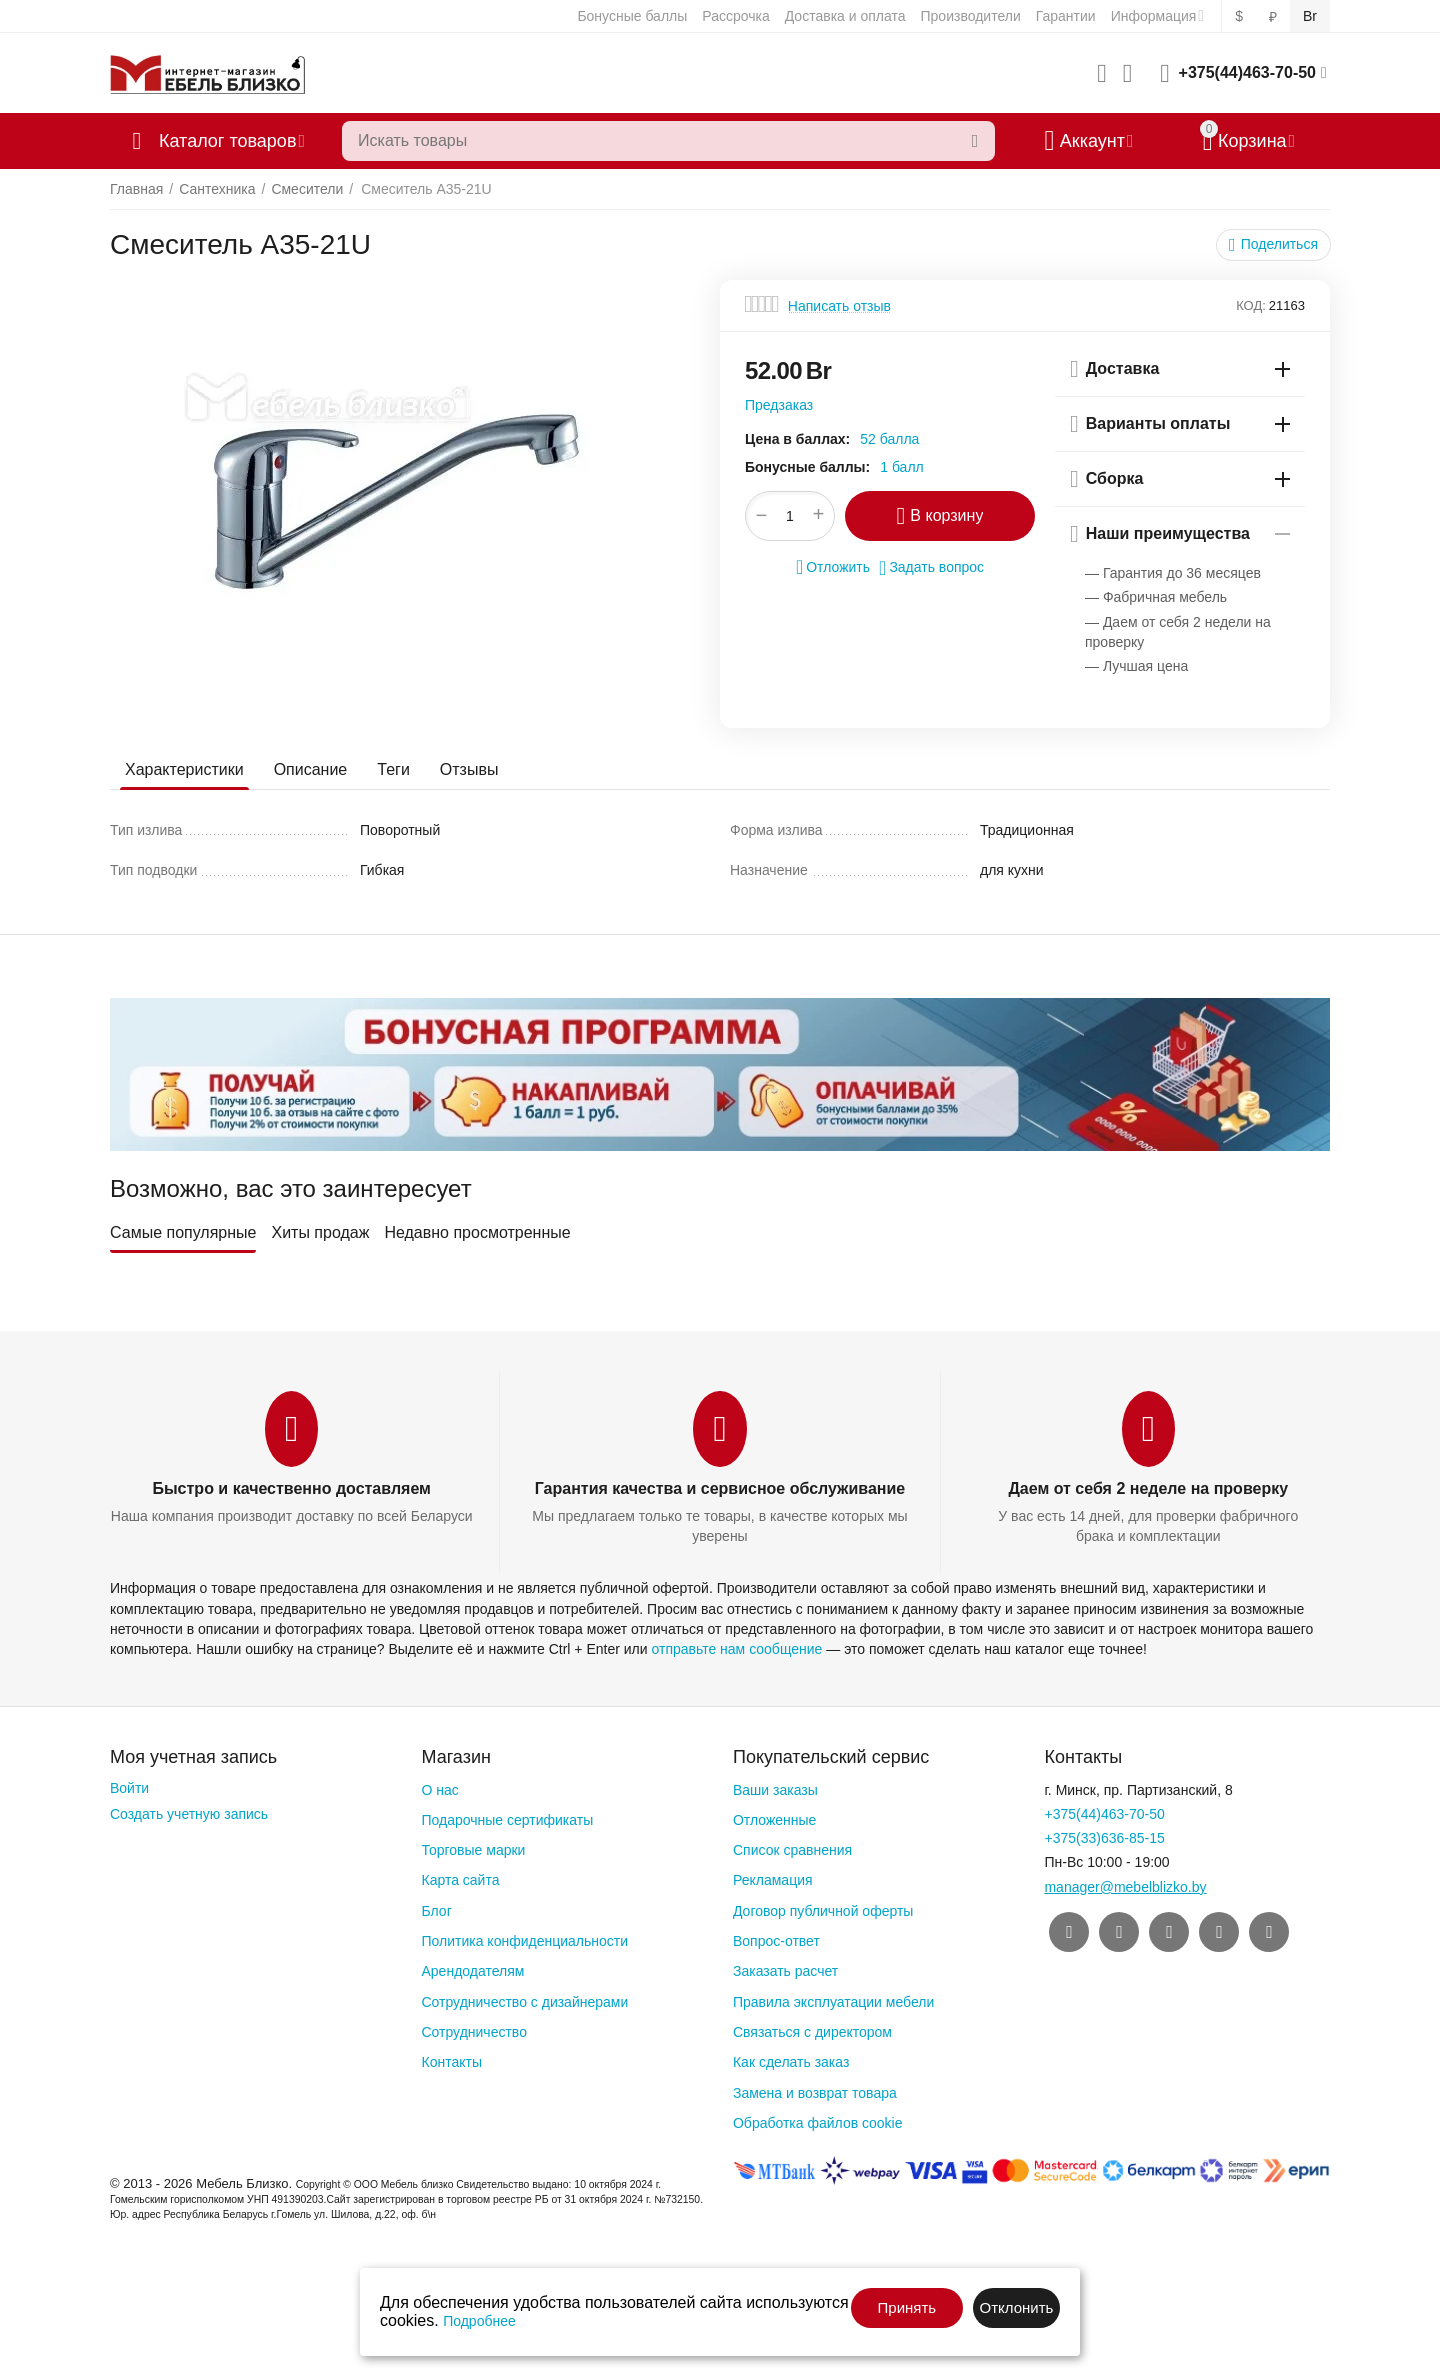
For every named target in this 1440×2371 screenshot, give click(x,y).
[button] (1273, 245)
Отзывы (469, 769)
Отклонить (1016, 2307)
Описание (311, 769)
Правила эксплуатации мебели (833, 2002)
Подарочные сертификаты (507, 1820)
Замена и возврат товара (815, 2093)
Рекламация (773, 1880)
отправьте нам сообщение (736, 1649)
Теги (393, 769)
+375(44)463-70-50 (1247, 72)
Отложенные (774, 1820)
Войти (129, 1788)
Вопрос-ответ (776, 1941)
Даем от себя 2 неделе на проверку (1148, 1488)
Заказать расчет (785, 1971)
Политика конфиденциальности (524, 1941)
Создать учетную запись (189, 1814)
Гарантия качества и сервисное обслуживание (720, 1488)
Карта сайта (460, 1880)
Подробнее (479, 2321)
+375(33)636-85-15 (1104, 1838)
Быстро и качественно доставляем (291, 1488)
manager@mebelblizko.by (1125, 1887)
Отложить (833, 567)
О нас (439, 1790)
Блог (436, 1911)
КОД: (1251, 305)
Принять (907, 2307)
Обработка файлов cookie (818, 2123)
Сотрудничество (473, 2032)
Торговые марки (473, 1850)
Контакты (451, 2062)
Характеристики (184, 769)
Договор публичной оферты (823, 1911)
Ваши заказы (775, 1790)
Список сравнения (792, 1850)
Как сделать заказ (791, 2062)
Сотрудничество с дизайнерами (524, 2002)
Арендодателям (472, 1971)
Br (1310, 16)
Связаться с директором (812, 2032)
